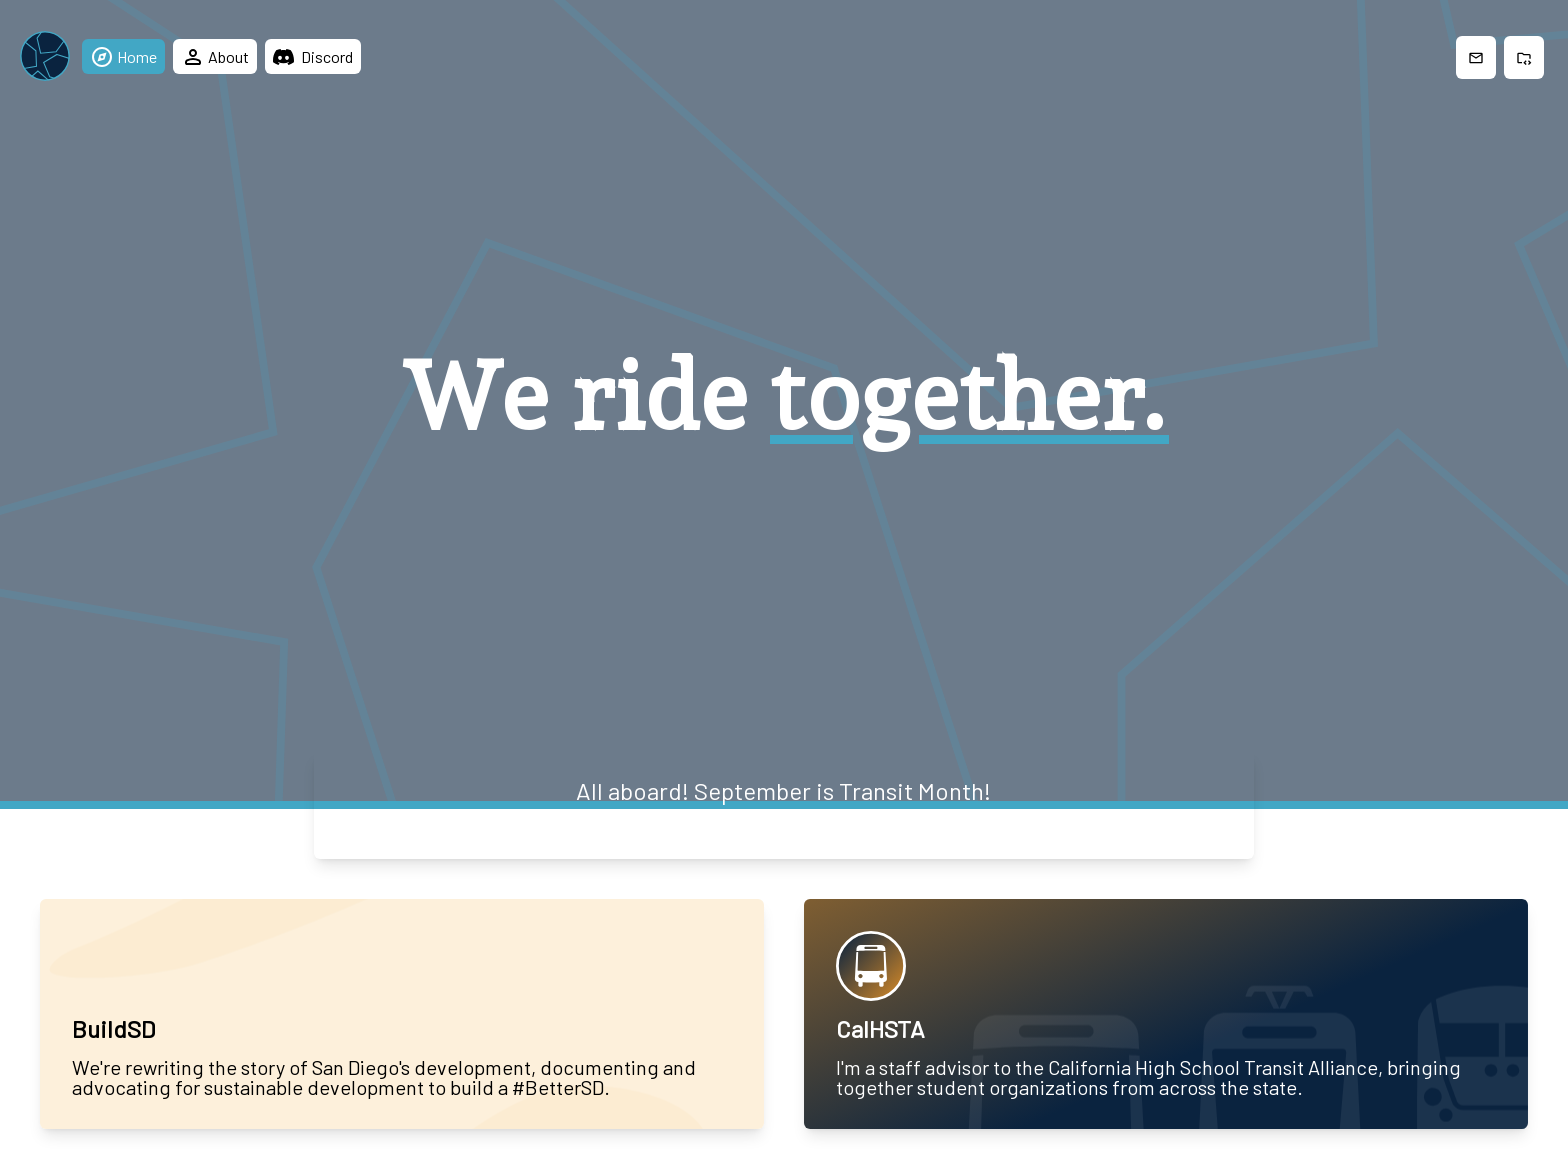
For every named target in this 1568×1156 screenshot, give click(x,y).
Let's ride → (783, 821)
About (215, 57)
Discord (313, 56)
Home (123, 57)
